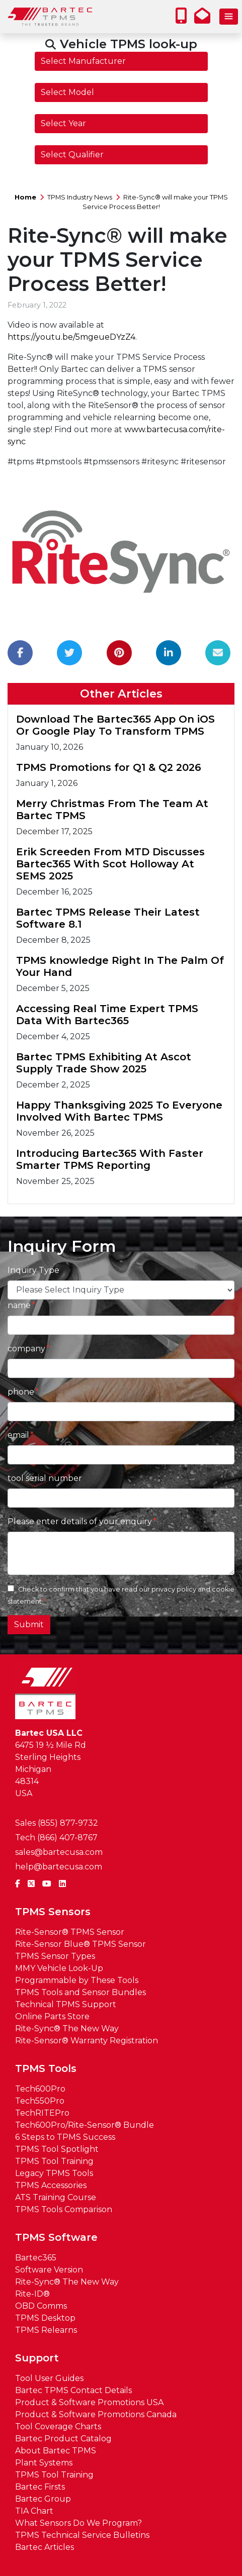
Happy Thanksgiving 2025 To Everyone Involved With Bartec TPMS (119, 1111)
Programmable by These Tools (76, 1980)
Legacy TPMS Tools (54, 2173)
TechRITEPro (42, 2113)
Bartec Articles (44, 2547)
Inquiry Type (33, 1270)
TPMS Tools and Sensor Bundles (80, 1992)
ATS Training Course (55, 2197)
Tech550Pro (39, 2101)
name (19, 1305)
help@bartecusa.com (58, 1866)
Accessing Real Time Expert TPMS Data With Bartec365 (107, 1015)
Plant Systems (43, 2462)
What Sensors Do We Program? (78, 2523)
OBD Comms (41, 2306)
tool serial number (45, 1478)
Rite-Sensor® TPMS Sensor (69, 1932)
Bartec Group (43, 2499)
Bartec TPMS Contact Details (73, 2390)
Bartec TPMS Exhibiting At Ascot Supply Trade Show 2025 (103, 1063)
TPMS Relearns (46, 2330)
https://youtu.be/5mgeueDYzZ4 (71, 337)
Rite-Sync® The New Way (67, 2028)
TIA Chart (34, 2511)
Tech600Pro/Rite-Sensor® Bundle (84, 2125)
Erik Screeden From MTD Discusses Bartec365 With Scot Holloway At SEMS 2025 (110, 864)
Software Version (49, 2269)
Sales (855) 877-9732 (56, 1823)
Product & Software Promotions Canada (96, 2414)
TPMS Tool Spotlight (57, 2149)
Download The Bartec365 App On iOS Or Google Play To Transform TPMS (115, 725)
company (26, 1348)
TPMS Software (56, 2237)
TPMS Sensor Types (55, 1956)
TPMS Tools (45, 2068)
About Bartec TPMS (55, 2450)
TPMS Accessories (51, 2185)
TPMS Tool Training (54, 2161)
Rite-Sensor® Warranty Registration (86, 2040)
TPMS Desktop (45, 2318)
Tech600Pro (40, 2089)
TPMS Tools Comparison (63, 2209)
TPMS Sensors (53, 1912)
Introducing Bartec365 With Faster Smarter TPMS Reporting (109, 1159)
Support (37, 2358)
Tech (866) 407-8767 (56, 1837)
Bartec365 (35, 2257)
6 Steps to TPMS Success (65, 2137)
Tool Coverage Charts (58, 2426)
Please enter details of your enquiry (80, 1521)
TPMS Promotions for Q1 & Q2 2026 (108, 767)
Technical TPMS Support (65, 2004)
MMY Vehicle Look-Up (59, 1968)
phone (21, 1392)
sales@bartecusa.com (59, 1852)
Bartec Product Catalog (63, 2438)
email (18, 1435)
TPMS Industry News (79, 197)
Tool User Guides (49, 2378)
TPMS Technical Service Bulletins (82, 2535)
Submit (29, 1624)
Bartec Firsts (40, 2487)
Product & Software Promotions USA (89, 2402)
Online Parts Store (52, 2016)
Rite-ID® (32, 2294)
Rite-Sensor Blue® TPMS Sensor (80, 1944)
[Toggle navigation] (228, 17)
